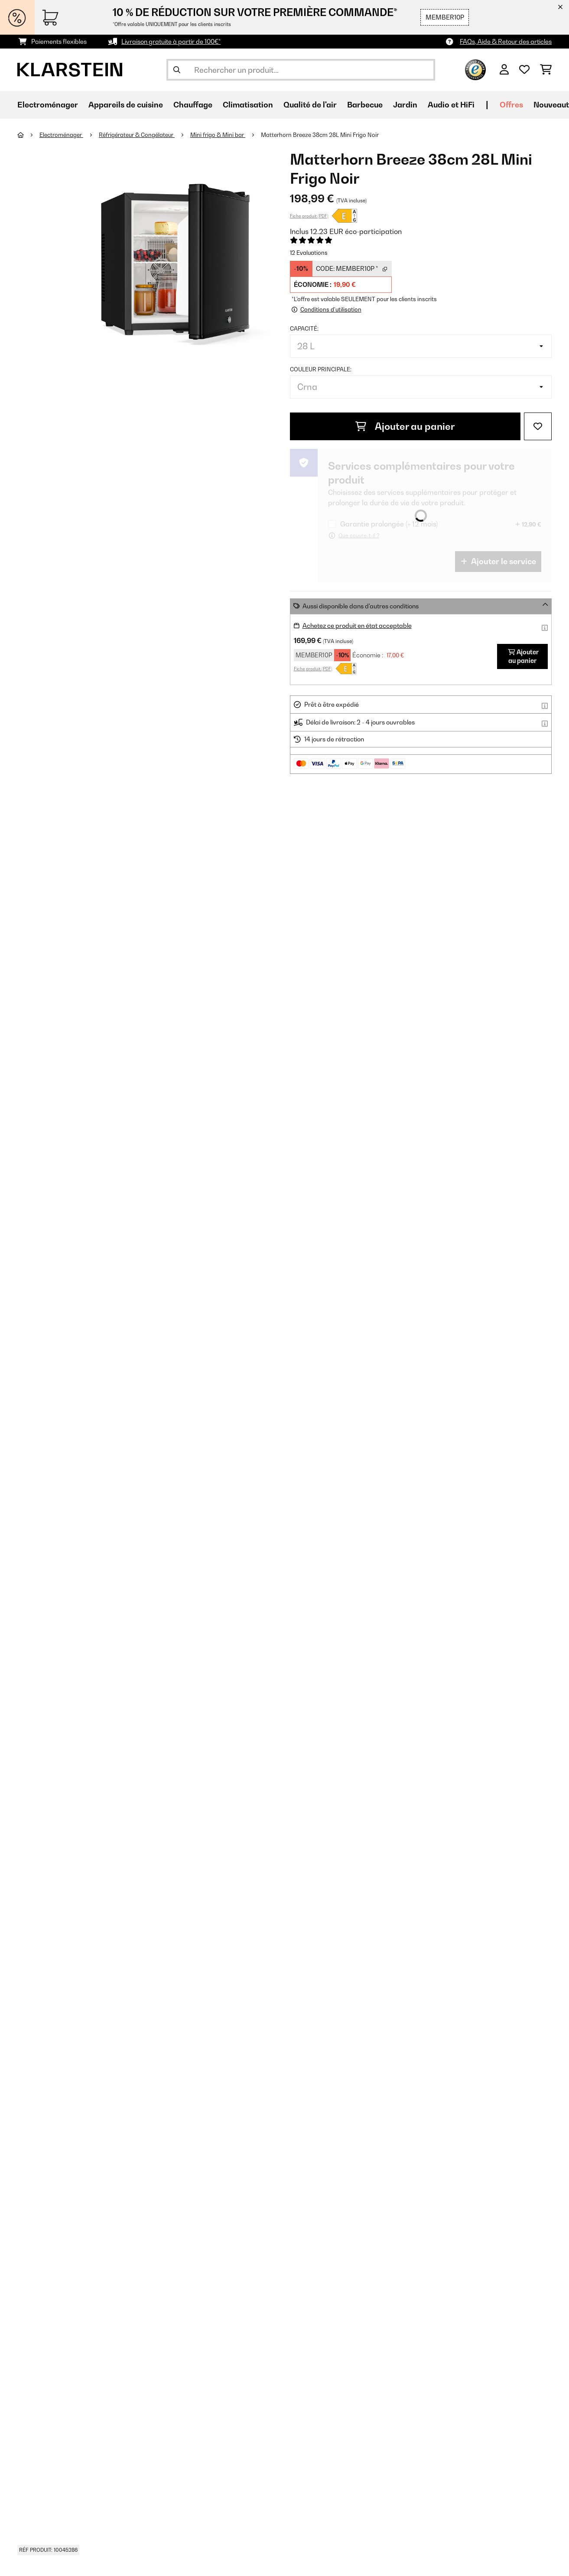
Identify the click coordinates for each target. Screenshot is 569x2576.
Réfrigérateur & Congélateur (137, 134)
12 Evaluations (309, 252)
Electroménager (61, 134)
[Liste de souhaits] (524, 70)
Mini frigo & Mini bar (217, 134)
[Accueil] (28, 134)
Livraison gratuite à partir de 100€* (171, 41)
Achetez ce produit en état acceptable (357, 625)
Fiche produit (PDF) (309, 215)
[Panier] (546, 70)
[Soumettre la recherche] (176, 70)
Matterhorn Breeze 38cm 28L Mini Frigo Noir (320, 134)
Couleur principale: (320, 369)
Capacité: (304, 328)
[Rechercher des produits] (300, 70)
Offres (511, 104)
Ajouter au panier (405, 426)
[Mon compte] (504, 70)
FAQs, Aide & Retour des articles (506, 41)
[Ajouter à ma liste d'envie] (538, 426)
